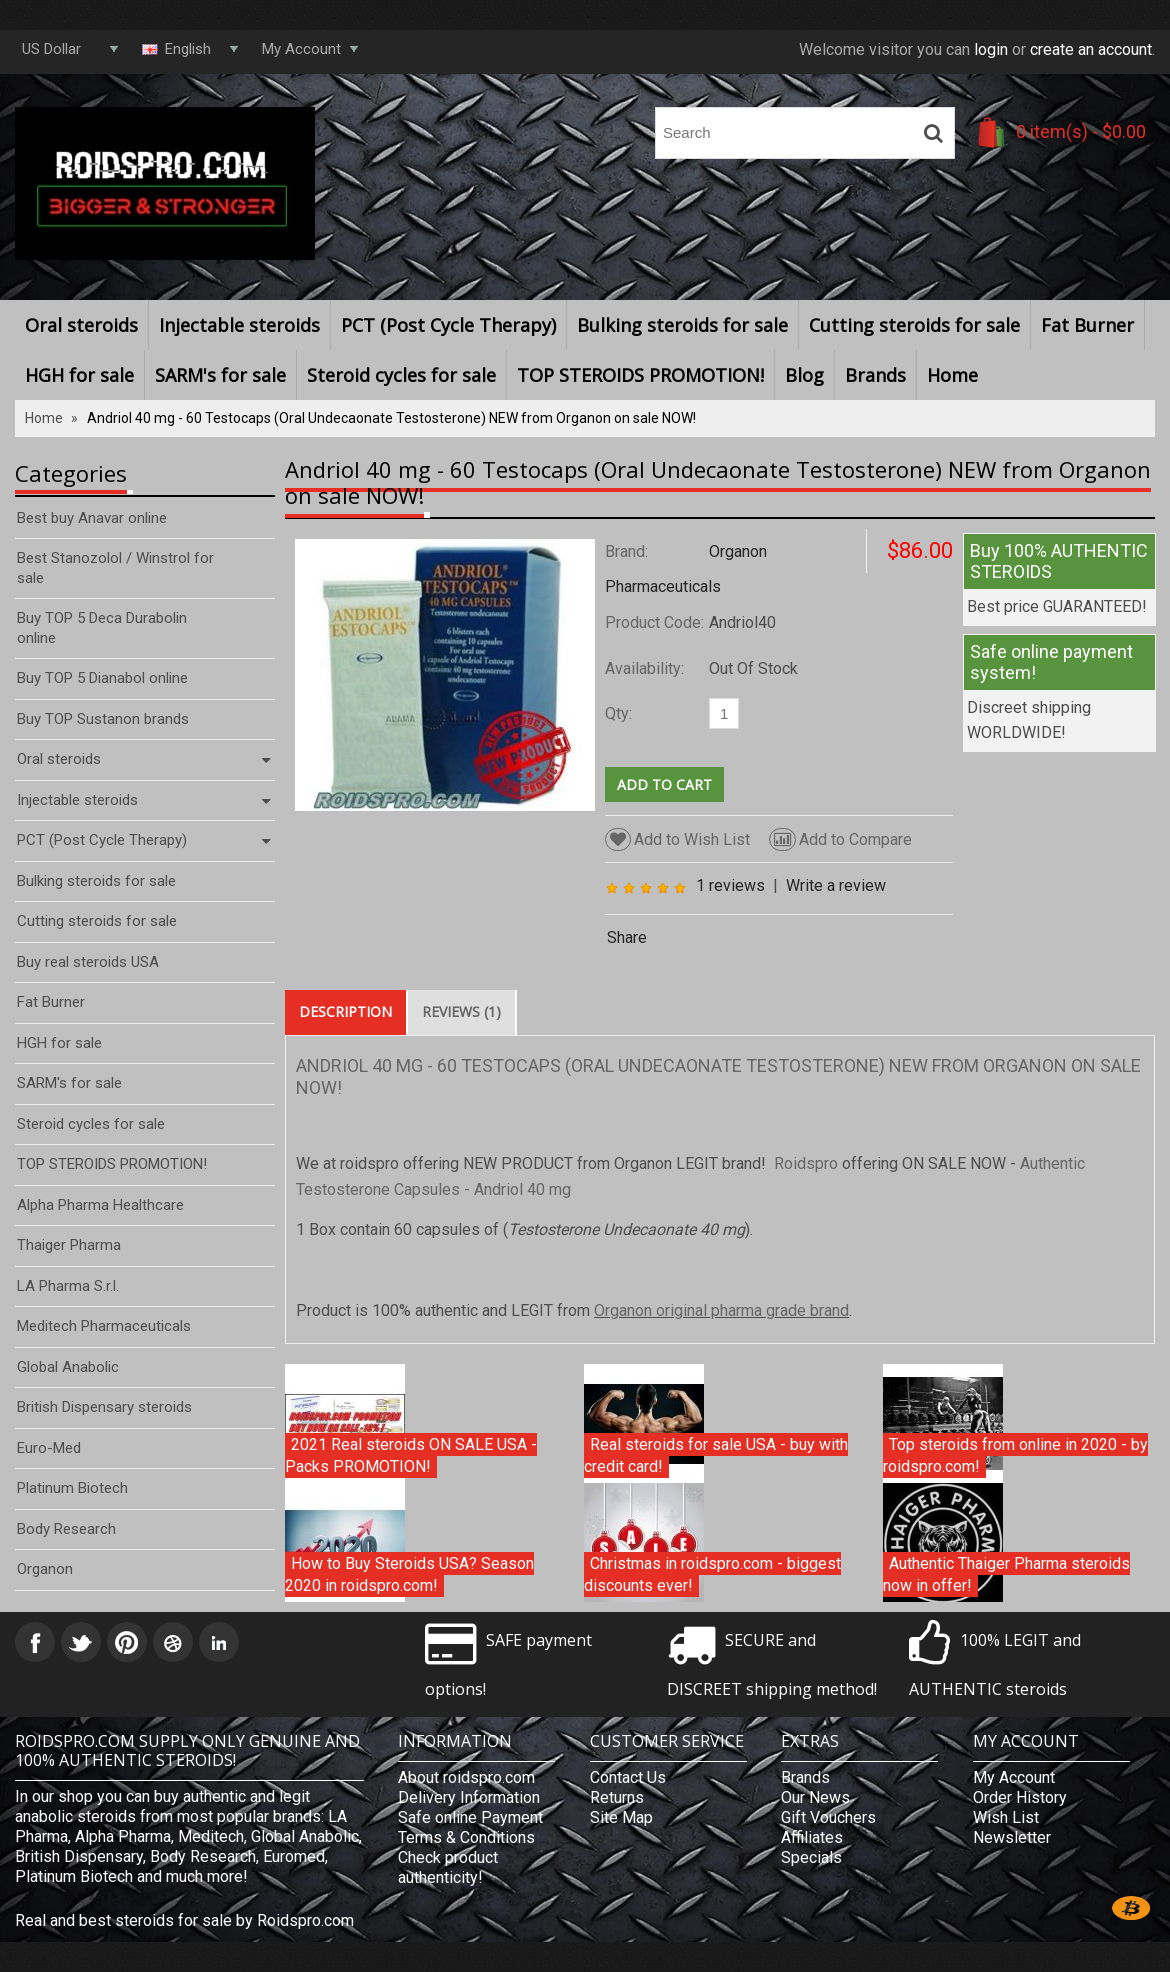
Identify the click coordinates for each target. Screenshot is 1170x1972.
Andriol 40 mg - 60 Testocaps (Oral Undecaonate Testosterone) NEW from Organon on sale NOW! (391, 418)
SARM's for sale (220, 375)
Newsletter (1012, 1837)
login (991, 49)
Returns (617, 1797)
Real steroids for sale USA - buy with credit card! (716, 1455)
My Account (1014, 1777)
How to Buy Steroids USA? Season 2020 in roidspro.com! (409, 1574)
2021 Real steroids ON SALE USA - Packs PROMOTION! (411, 1455)
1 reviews (730, 885)
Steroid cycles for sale (401, 375)
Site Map (621, 1817)
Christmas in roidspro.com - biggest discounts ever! (712, 1574)
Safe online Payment (470, 1817)
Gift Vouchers (828, 1817)
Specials (811, 1857)
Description (345, 1011)
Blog (804, 375)
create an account (1091, 49)
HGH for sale (79, 375)
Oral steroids (81, 325)
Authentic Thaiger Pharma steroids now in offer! (1006, 1574)
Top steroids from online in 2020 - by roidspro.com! (1015, 1455)
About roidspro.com (466, 1777)
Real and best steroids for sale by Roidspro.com (184, 1920)
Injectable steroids (239, 325)
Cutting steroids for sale (914, 325)
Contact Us (628, 1777)
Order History (1020, 1797)
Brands (875, 375)
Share (627, 937)
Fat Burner (1087, 325)
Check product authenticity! (448, 1867)
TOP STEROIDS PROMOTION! (640, 375)
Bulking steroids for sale (682, 325)
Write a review (836, 885)
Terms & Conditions (466, 1837)
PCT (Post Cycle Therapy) (448, 325)
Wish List (1006, 1817)
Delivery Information (469, 1797)
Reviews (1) (461, 1011)
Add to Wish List (677, 839)
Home (952, 375)
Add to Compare (840, 839)
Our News (815, 1797)
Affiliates (812, 1837)
